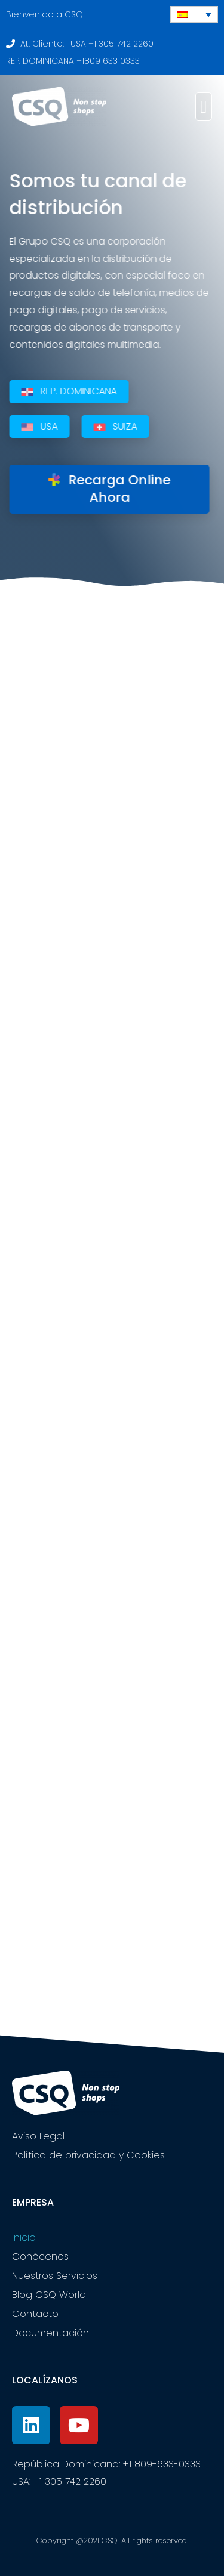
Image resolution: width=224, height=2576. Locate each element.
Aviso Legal (38, 2136)
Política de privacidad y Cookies (88, 2155)
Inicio (24, 2237)
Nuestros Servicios (54, 2275)
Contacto (35, 2314)
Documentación (50, 2333)
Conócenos (40, 2256)
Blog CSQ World (49, 2295)
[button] (203, 106)
